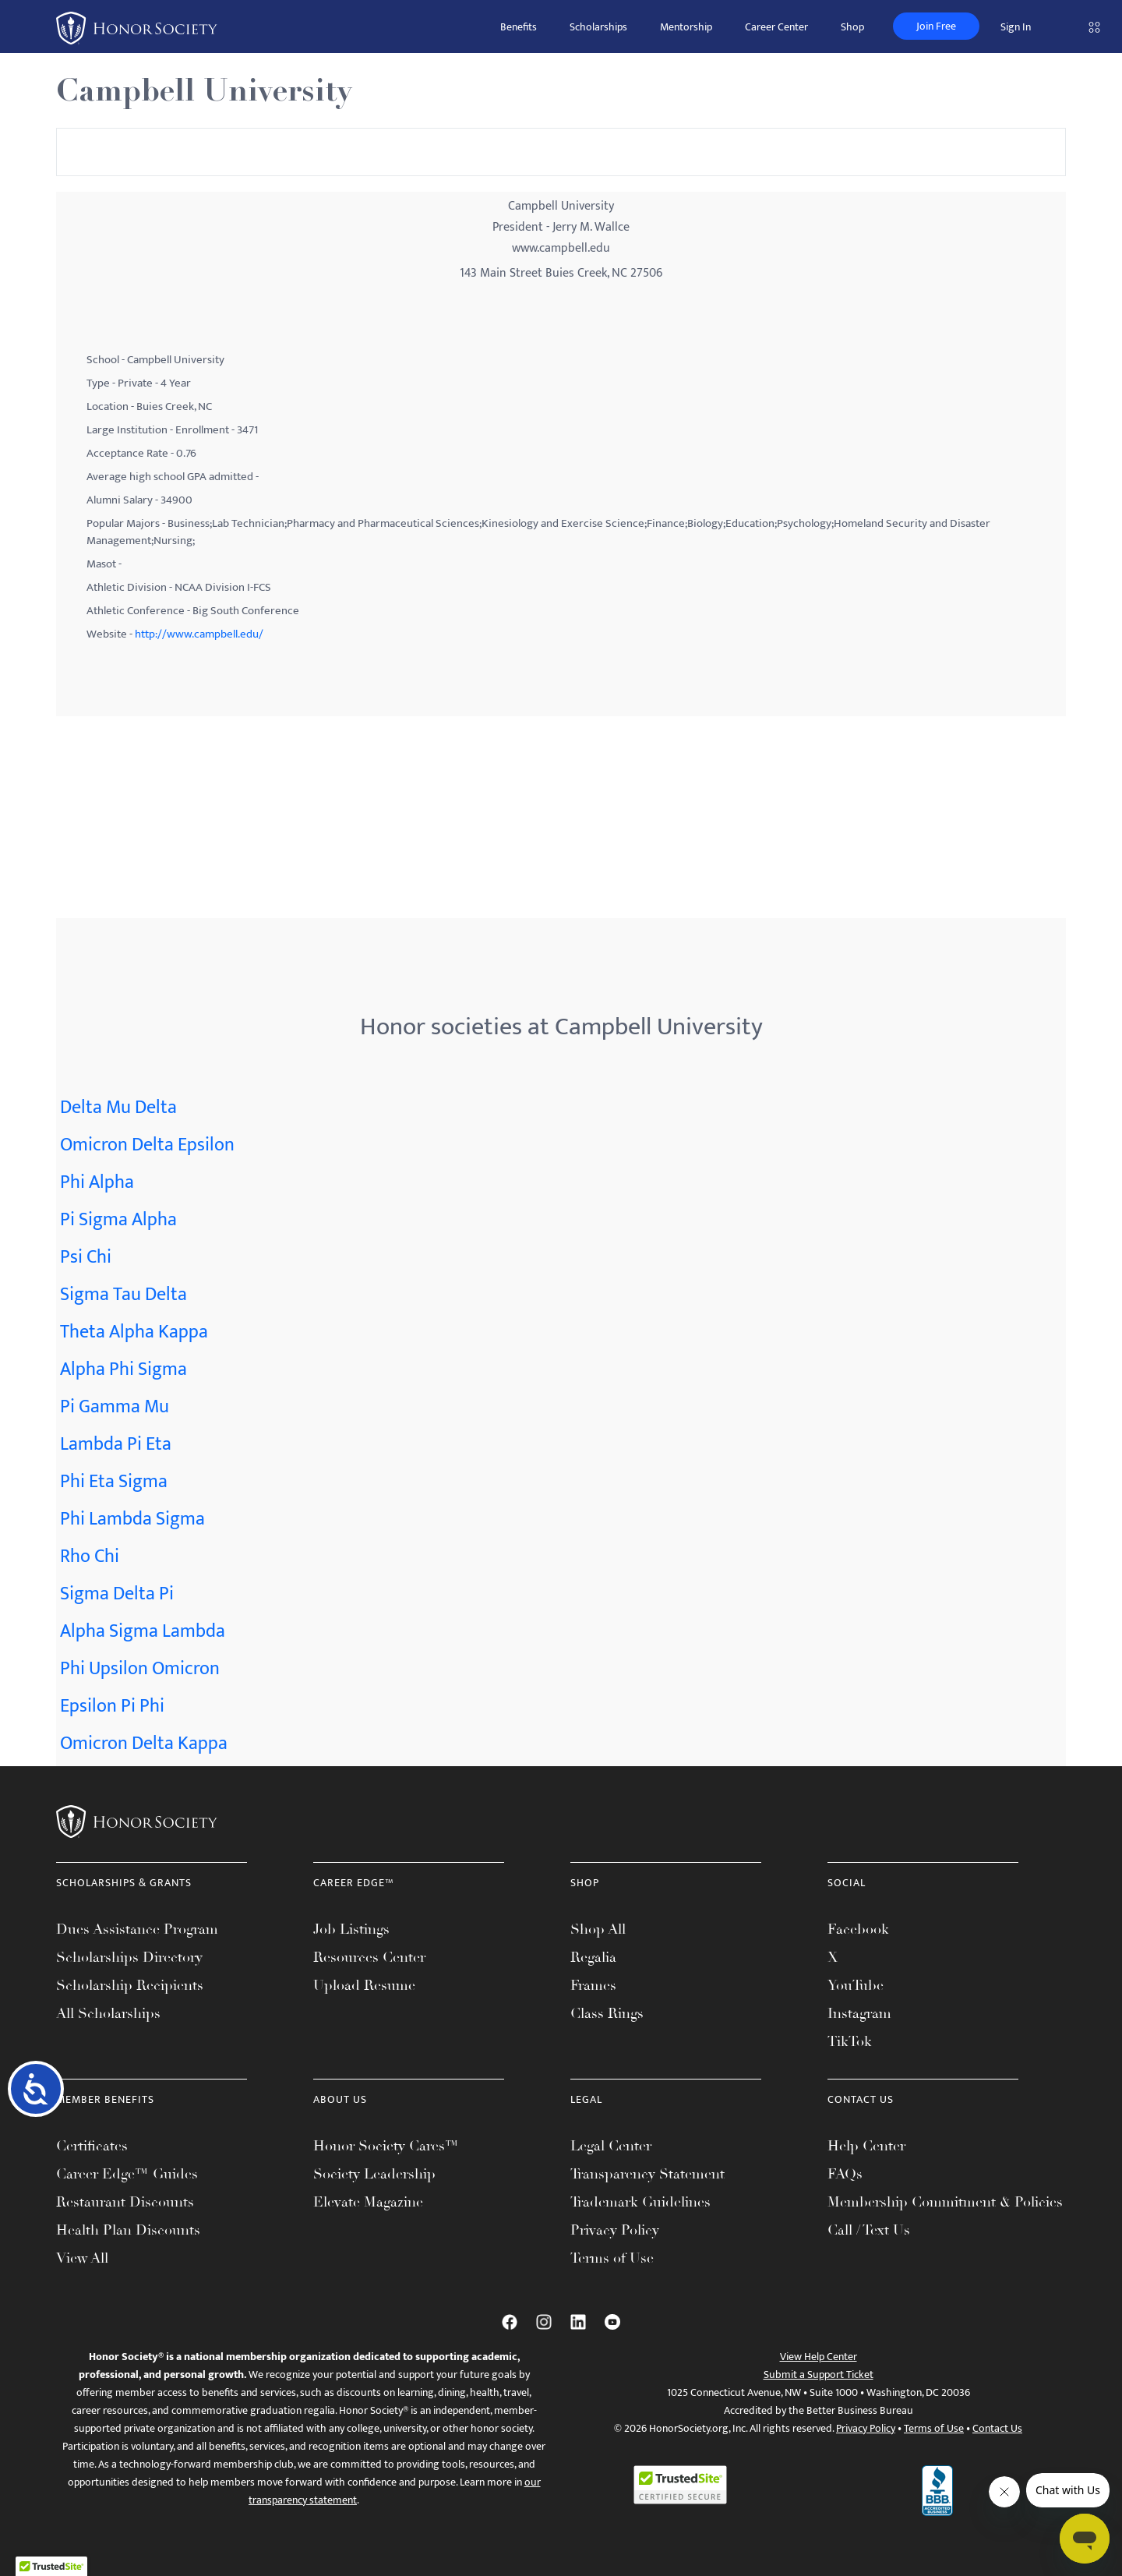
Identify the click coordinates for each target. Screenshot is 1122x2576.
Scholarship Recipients (129, 1985)
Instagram (859, 2013)
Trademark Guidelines (640, 2201)
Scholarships (598, 27)
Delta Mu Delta (118, 1107)
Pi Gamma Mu (114, 1406)
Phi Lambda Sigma (132, 1519)
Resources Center (369, 1957)
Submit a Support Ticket (818, 2374)
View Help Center (818, 2357)
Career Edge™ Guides (127, 2173)
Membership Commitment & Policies (945, 2201)
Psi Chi (85, 1257)
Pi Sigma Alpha (118, 1219)
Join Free (936, 26)
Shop (852, 27)
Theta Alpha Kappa (134, 1332)
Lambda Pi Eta (115, 1444)
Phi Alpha (97, 1182)
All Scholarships (108, 2013)
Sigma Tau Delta (123, 1294)
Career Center (776, 27)
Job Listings (351, 1929)
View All (82, 2258)
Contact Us (997, 2428)
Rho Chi (89, 1556)
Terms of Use (612, 2258)
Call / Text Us (868, 2230)
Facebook (858, 1929)
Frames (593, 1985)
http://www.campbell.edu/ (199, 634)
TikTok (849, 2041)
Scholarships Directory (129, 1957)
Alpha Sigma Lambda (142, 1631)
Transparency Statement (647, 2173)
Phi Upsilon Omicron (140, 1668)
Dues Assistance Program (137, 1929)
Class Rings (607, 2013)
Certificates (92, 2145)
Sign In (1015, 27)
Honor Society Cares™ (386, 2145)
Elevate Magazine (368, 2201)
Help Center (866, 2145)
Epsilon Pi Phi (112, 1706)
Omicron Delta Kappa (144, 1743)
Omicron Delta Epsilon (147, 1145)
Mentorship (686, 27)
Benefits (518, 27)
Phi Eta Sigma (114, 1481)
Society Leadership (374, 2173)
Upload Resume (364, 1985)
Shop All (598, 1929)
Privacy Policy (614, 2230)
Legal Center (610, 2145)
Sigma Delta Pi (117, 1594)
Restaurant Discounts (125, 2201)
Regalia (593, 1957)
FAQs (845, 2173)
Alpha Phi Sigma (123, 1369)
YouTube (855, 1985)
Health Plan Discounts (128, 2230)
